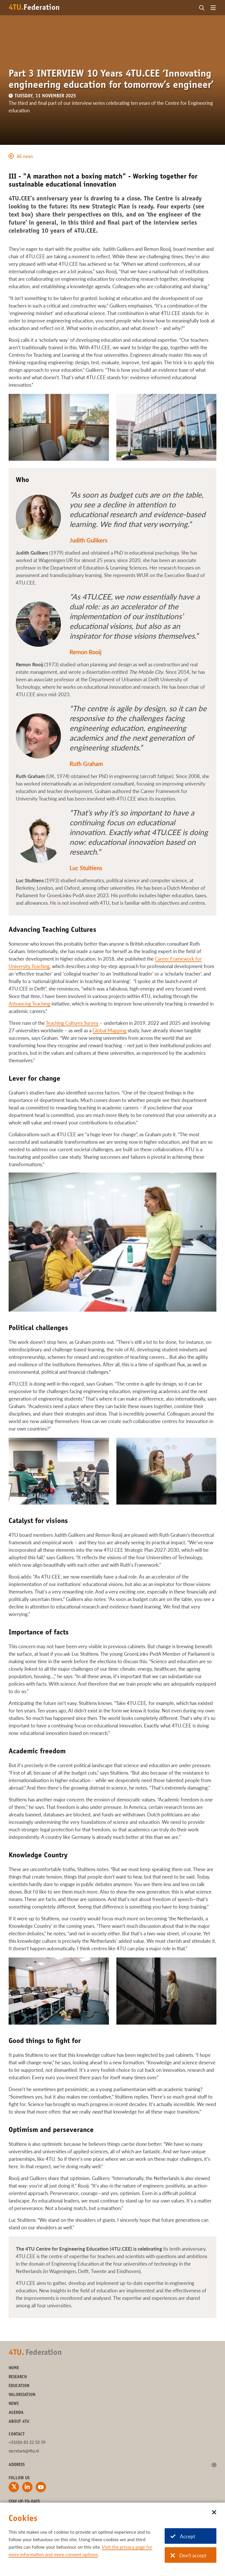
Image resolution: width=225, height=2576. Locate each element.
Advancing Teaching (29, 1004)
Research (18, 2377)
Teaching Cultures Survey (72, 1023)
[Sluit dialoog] (214, 2512)
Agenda (16, 2413)
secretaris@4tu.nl (24, 2450)
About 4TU (19, 2422)
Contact (17, 2434)
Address (17, 2465)
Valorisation (22, 2395)
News (14, 2404)
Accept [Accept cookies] (182, 2536)
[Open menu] (213, 8)
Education (19, 2386)
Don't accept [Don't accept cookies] (188, 2555)
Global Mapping (109, 1030)
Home (14, 2368)
